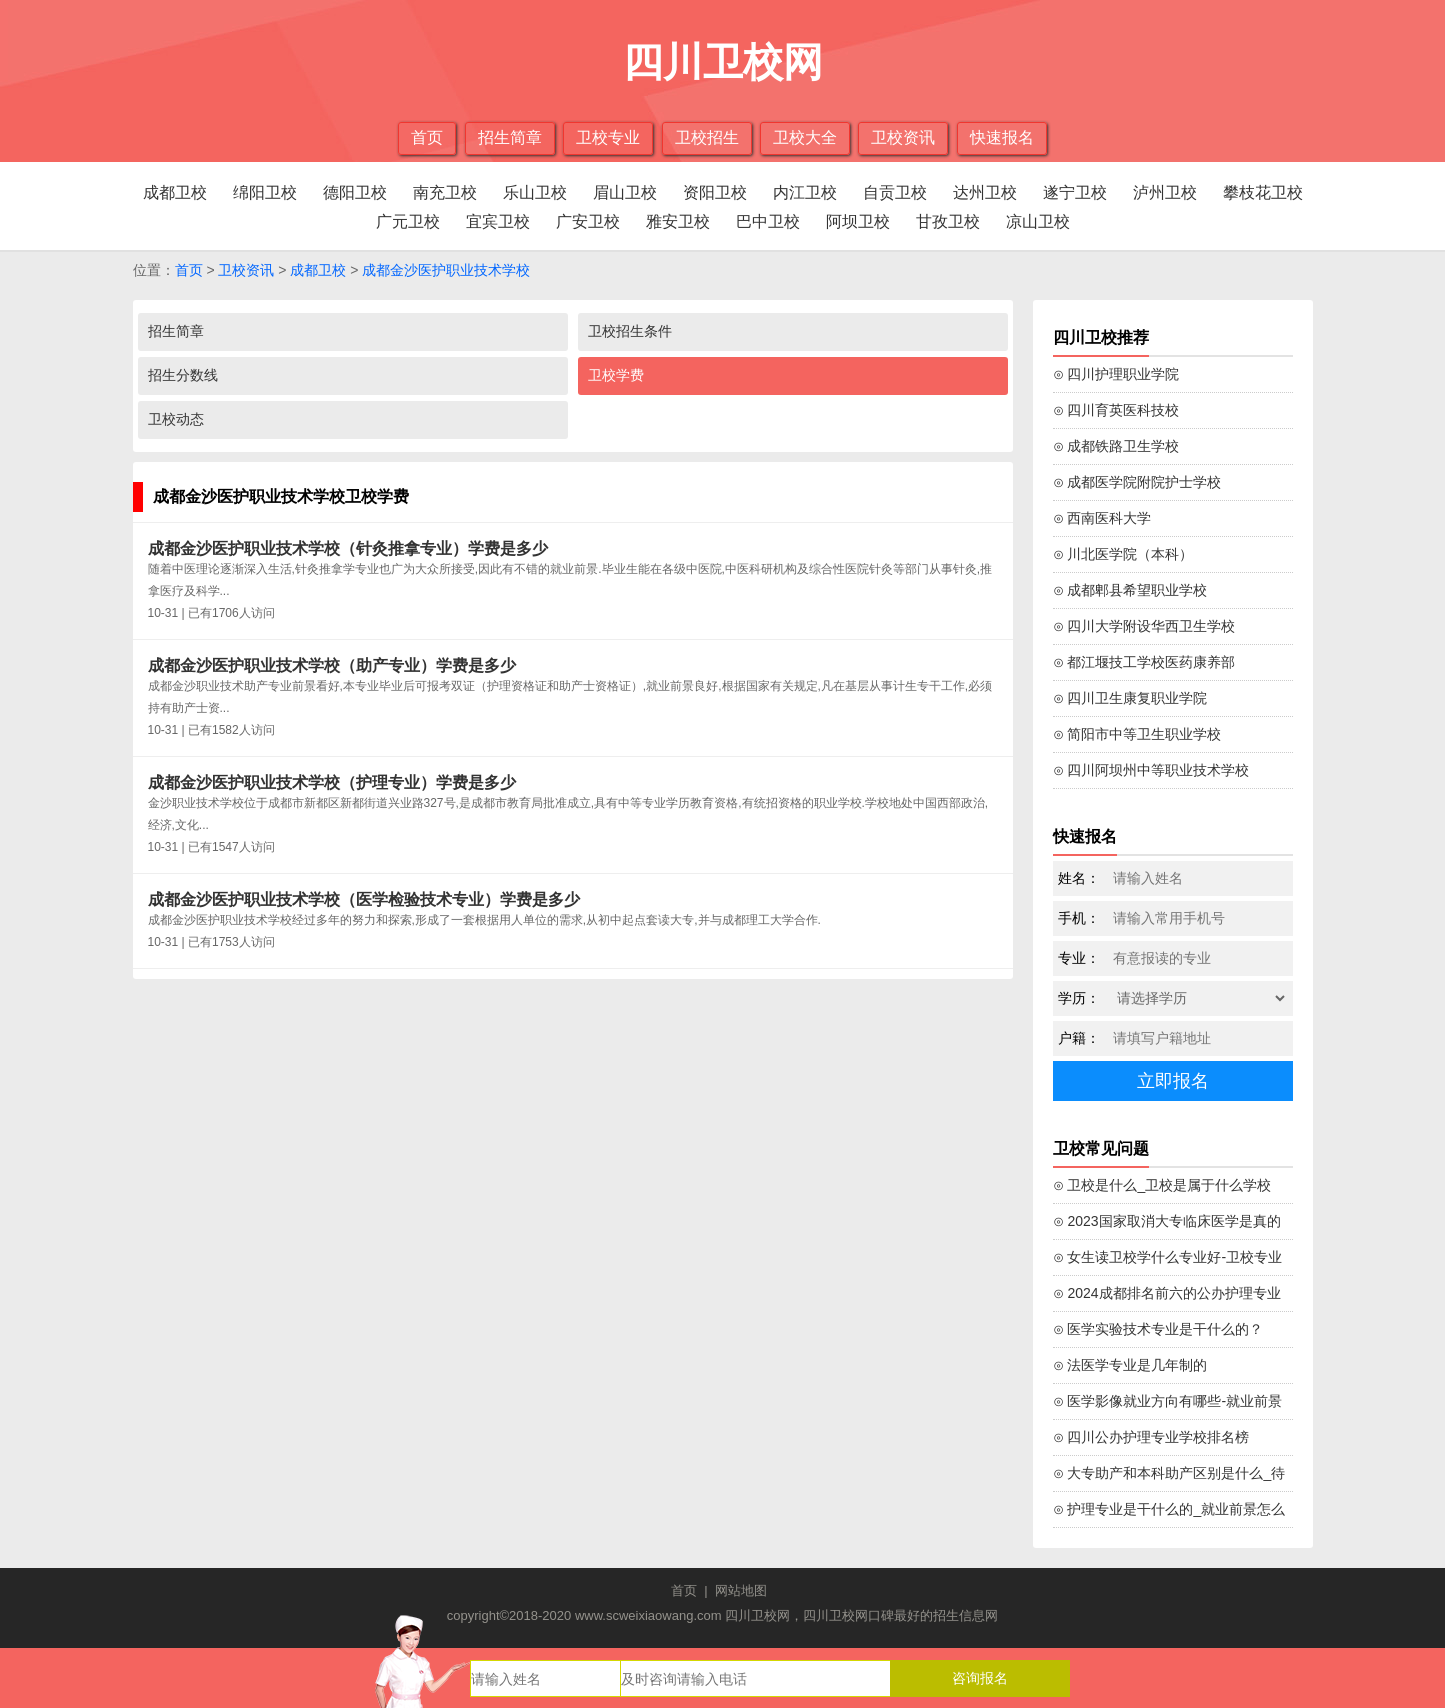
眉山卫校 (625, 192)
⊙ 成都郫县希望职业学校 (1130, 590)
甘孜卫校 (948, 221)
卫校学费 (616, 375)
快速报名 (1002, 137)
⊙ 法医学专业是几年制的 (1130, 1365)
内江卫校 (805, 192)
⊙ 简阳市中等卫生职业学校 (1137, 734)
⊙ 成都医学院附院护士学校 (1137, 482)
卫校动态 (176, 419)
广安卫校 (588, 221)
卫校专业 (608, 137)
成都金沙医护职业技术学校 (446, 270)
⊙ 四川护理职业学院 (1116, 374)
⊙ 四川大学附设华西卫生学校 (1144, 626)
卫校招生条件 (630, 331)
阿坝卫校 (858, 221)
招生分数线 (183, 375)
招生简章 (510, 137)
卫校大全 (805, 137)
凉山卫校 (1038, 221)
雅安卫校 (678, 221)
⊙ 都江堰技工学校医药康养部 (1144, 662)
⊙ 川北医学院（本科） (1123, 554)
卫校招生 (707, 137)
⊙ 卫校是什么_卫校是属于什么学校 (1162, 1185)
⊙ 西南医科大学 (1102, 518)
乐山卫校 (535, 192)
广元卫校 (408, 221)
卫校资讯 (903, 137)
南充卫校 (445, 192)
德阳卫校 (355, 192)
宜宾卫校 (498, 221)
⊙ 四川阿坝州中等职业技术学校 (1151, 770)
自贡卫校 (895, 192)
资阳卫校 (715, 192)
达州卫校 (985, 192)
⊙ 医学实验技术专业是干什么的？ (1158, 1329)
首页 (427, 137)
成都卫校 (175, 192)
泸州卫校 (1165, 192)
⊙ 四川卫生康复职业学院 (1130, 698)
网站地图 (741, 1590)
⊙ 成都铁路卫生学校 (1116, 446)
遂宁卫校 (1075, 192)
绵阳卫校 (265, 192)
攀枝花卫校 (1263, 192)
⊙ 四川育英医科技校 (1116, 410)
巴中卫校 (768, 221)
